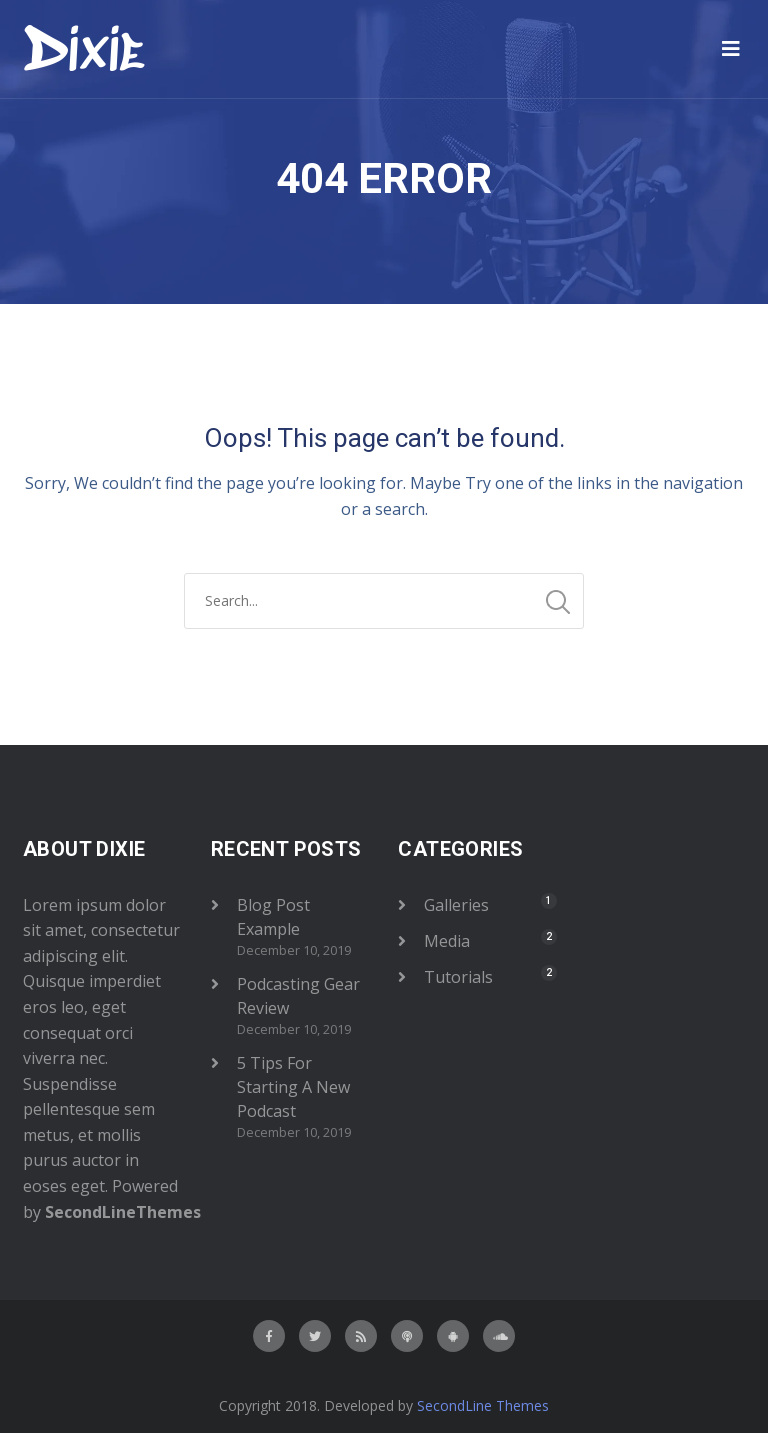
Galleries (456, 905)
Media (447, 941)
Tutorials (458, 977)
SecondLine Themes (483, 1405)
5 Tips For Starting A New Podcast (293, 1087)
